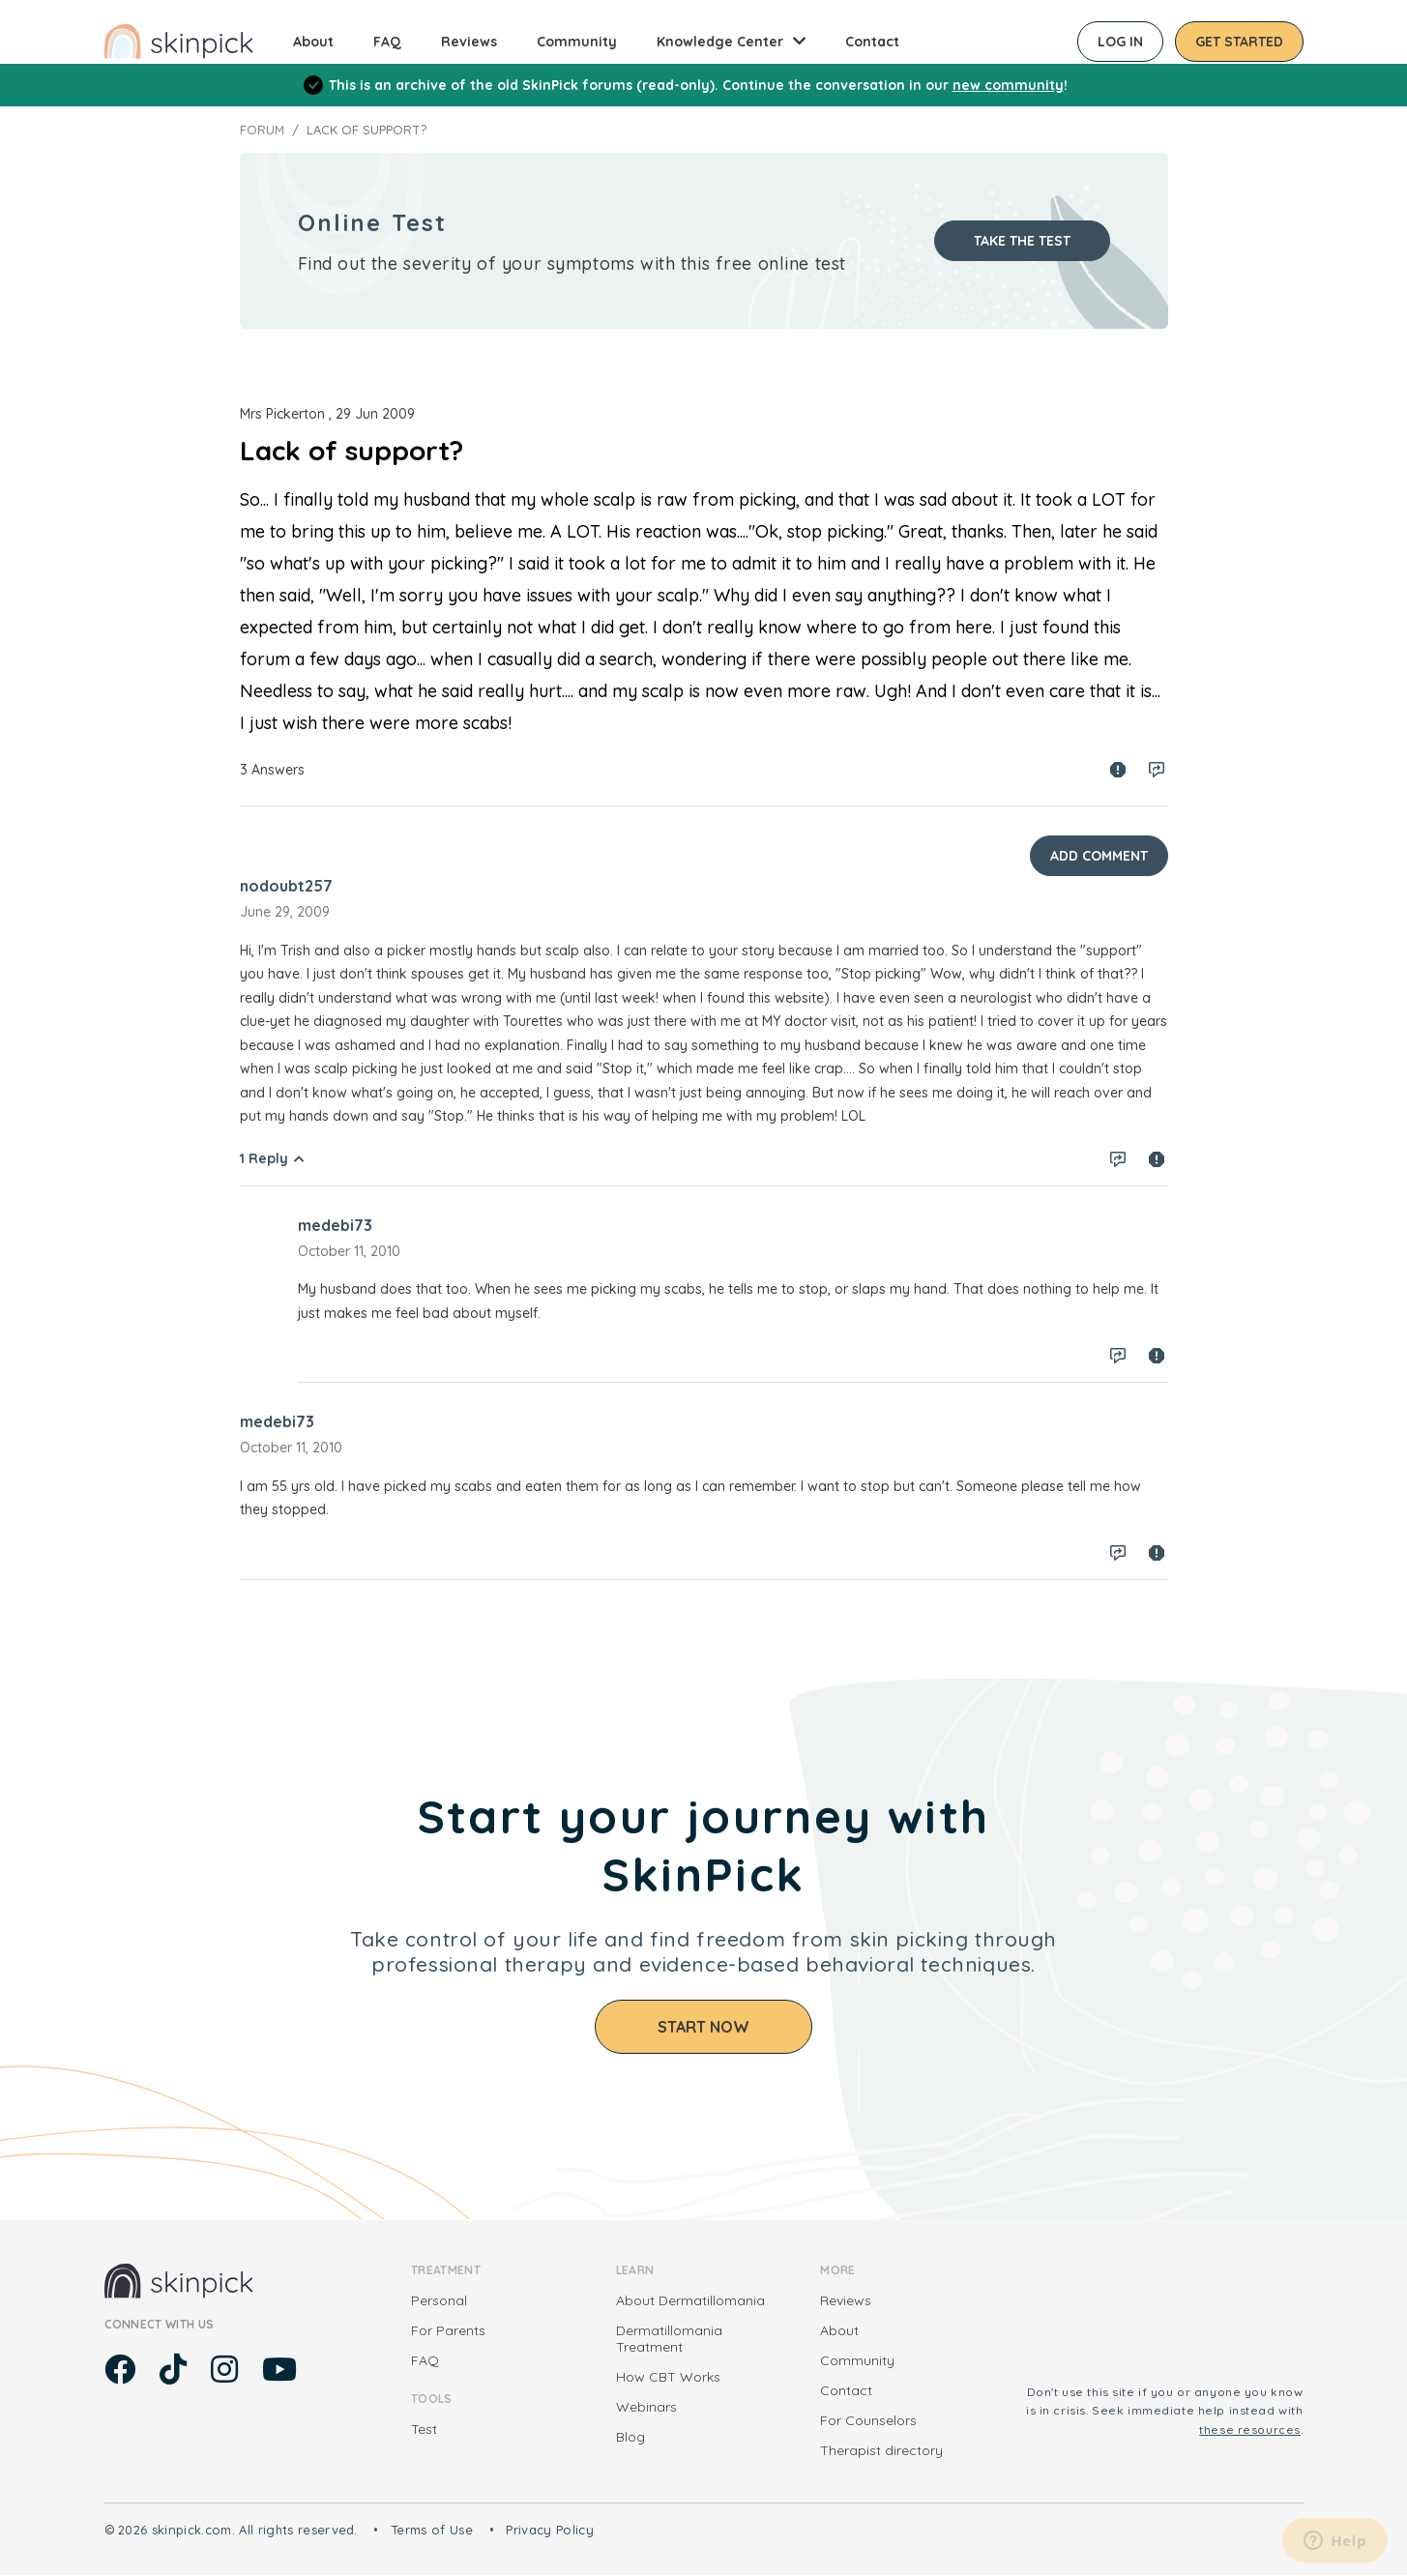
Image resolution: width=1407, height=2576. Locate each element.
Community (577, 41)
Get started (1239, 41)
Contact (872, 41)
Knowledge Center (720, 41)
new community (1008, 85)
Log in (1120, 41)
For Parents (448, 2330)
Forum (262, 129)
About (313, 41)
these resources (1250, 2429)
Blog (630, 2436)
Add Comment (1099, 855)
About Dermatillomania (690, 2300)
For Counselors (868, 2420)
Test (424, 2429)
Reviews (469, 41)
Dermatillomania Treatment (669, 2339)
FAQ (387, 41)
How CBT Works (668, 2377)
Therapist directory (881, 2450)
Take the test (1022, 240)
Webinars (646, 2406)
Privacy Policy (550, 2529)
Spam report (1117, 769)
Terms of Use (432, 2529)
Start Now (703, 2026)
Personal (439, 2300)
